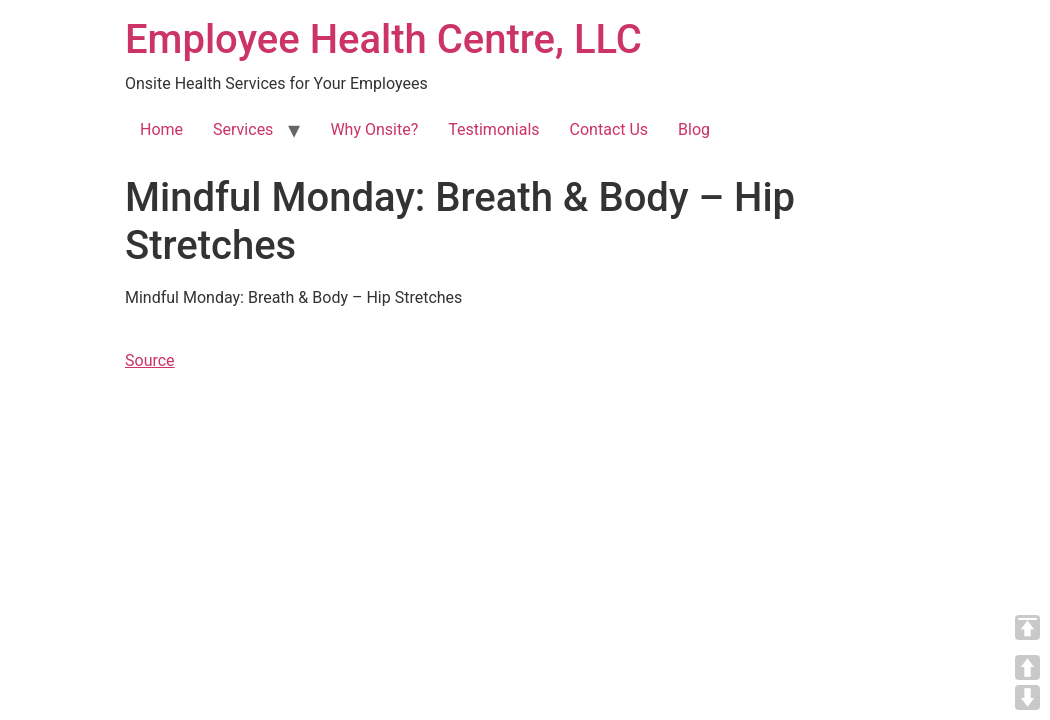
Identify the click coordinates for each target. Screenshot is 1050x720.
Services (243, 129)
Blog (694, 129)
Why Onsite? (374, 129)
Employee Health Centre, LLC (383, 39)
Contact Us (609, 129)
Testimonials (493, 129)
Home (161, 129)
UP (1027, 667)
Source (150, 360)
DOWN (1027, 697)
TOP (1027, 627)
